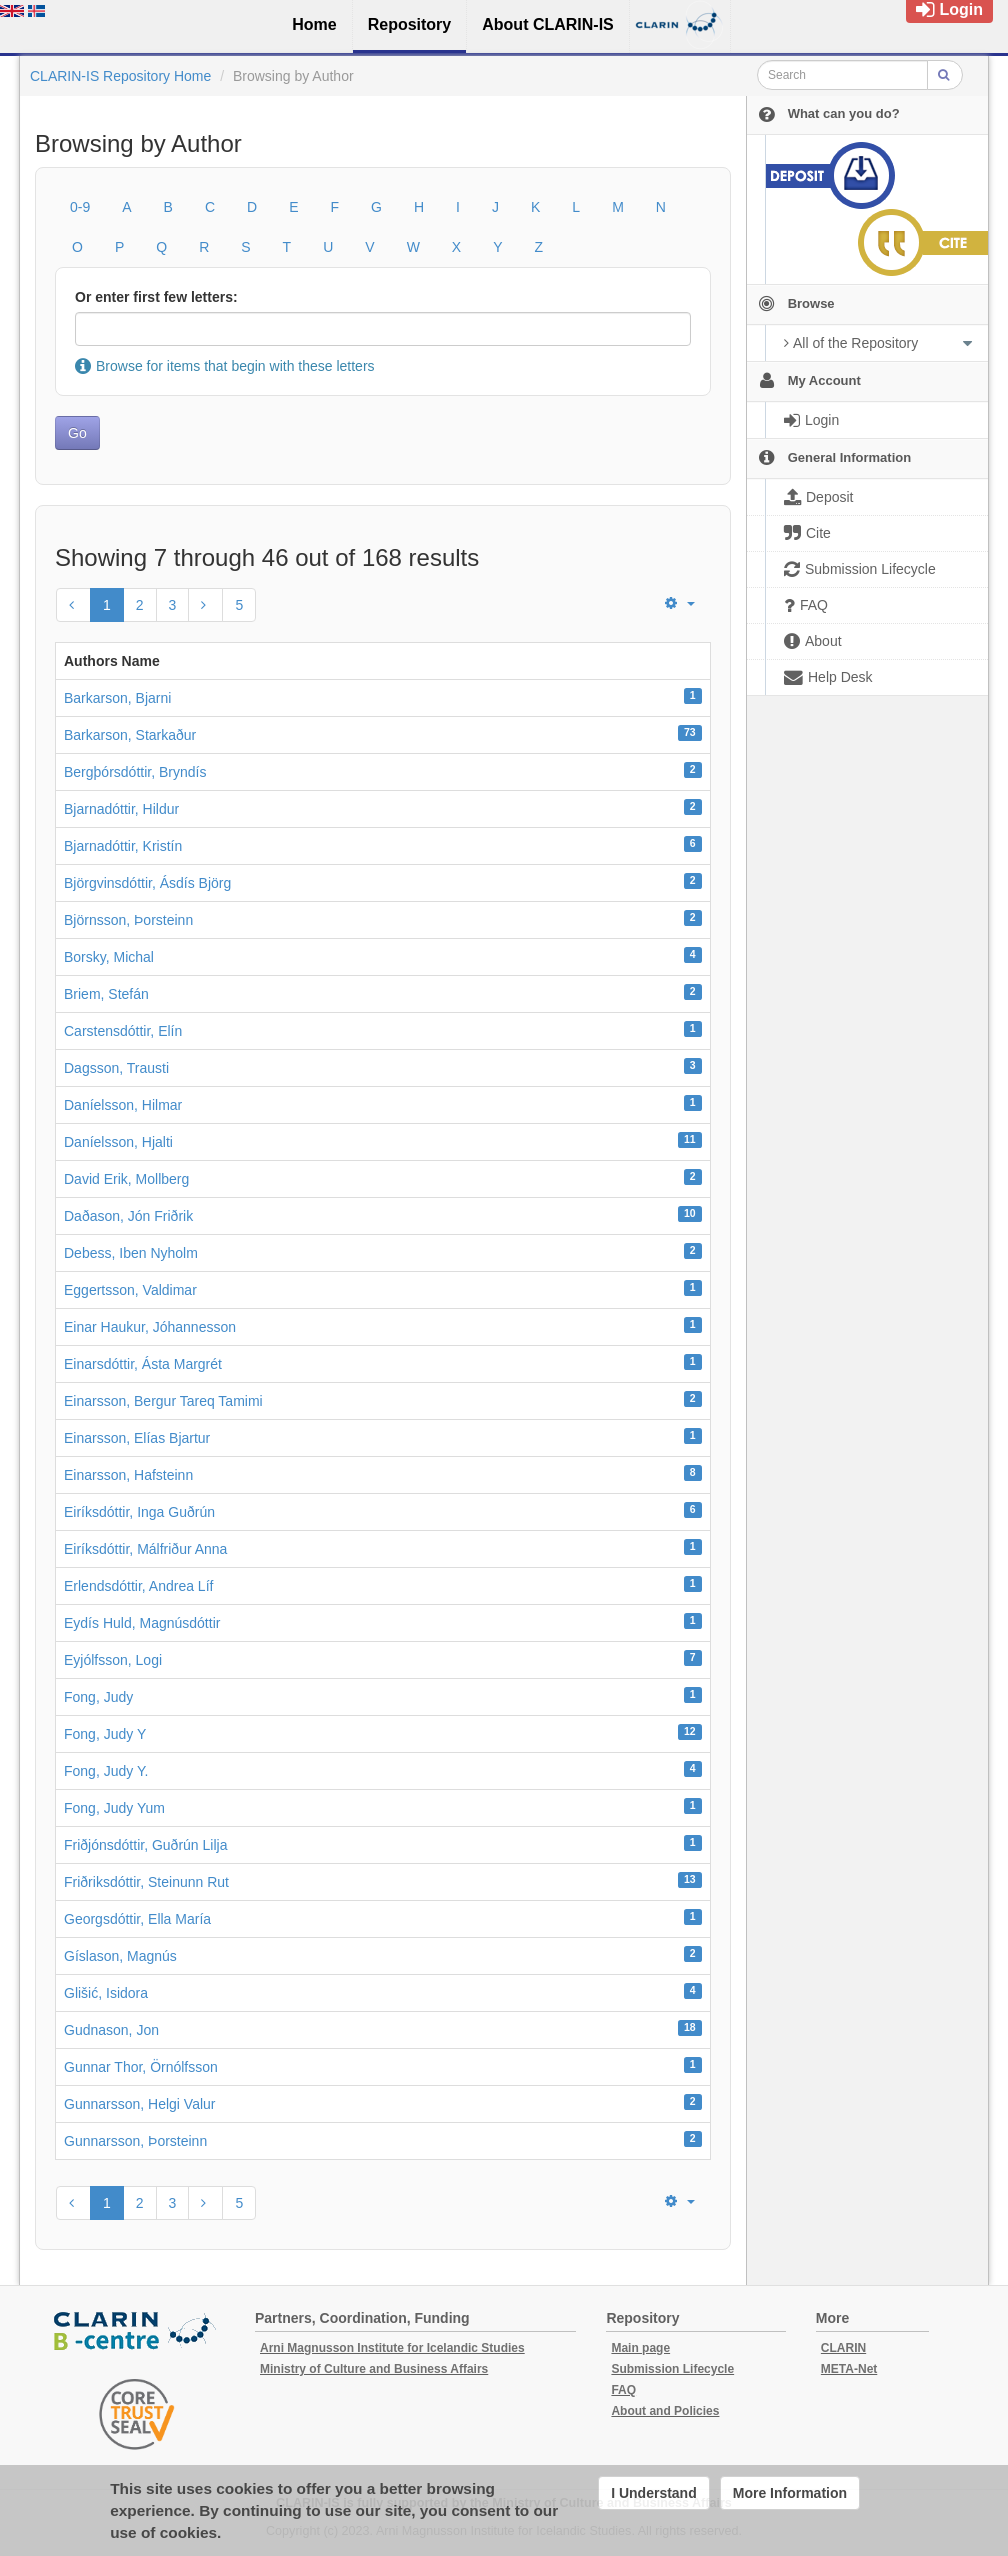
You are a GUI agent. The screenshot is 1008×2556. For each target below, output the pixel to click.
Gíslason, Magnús (120, 1956)
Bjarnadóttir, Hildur (121, 809)
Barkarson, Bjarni (117, 698)
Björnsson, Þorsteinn (128, 920)
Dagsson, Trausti (116, 1068)
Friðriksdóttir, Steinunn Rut (146, 1882)
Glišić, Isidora (106, 1993)
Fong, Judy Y (105, 1734)
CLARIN (843, 2348)
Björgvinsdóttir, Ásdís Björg (147, 883)
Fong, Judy (98, 1697)
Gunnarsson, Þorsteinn (135, 2141)
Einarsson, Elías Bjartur (137, 1438)
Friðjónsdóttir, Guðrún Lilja (145, 1845)
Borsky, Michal (109, 957)
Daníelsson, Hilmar (123, 1105)
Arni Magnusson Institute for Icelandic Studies (392, 2348)
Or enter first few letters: (156, 297)
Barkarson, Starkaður (130, 735)
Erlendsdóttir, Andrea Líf (138, 1586)
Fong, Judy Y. (106, 1771)
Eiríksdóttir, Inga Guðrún (139, 1512)
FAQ (623, 2390)
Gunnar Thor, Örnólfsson (141, 2067)
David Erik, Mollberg (126, 1179)
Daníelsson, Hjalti (118, 1142)
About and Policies (665, 2411)
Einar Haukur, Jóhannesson (150, 1327)
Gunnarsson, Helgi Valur (139, 2104)
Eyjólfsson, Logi (113, 1660)
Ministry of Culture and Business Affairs (374, 2369)
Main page (640, 2348)
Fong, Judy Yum (114, 1808)
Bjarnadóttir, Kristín (123, 846)
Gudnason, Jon (111, 2030)
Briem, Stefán (106, 994)
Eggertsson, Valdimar (130, 1290)
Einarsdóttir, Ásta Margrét (143, 1364)
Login (949, 9)
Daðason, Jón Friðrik (128, 1216)
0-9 (80, 207)
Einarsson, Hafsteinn (128, 1475)
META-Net (849, 2369)
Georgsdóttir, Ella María (137, 1919)
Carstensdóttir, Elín (123, 1031)
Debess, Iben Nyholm (131, 1253)
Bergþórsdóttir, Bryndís (135, 772)
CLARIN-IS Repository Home (120, 76)
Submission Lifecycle (672, 2369)
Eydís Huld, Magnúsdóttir (142, 1623)
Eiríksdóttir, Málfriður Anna (145, 1549)
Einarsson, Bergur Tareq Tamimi (163, 1401)
